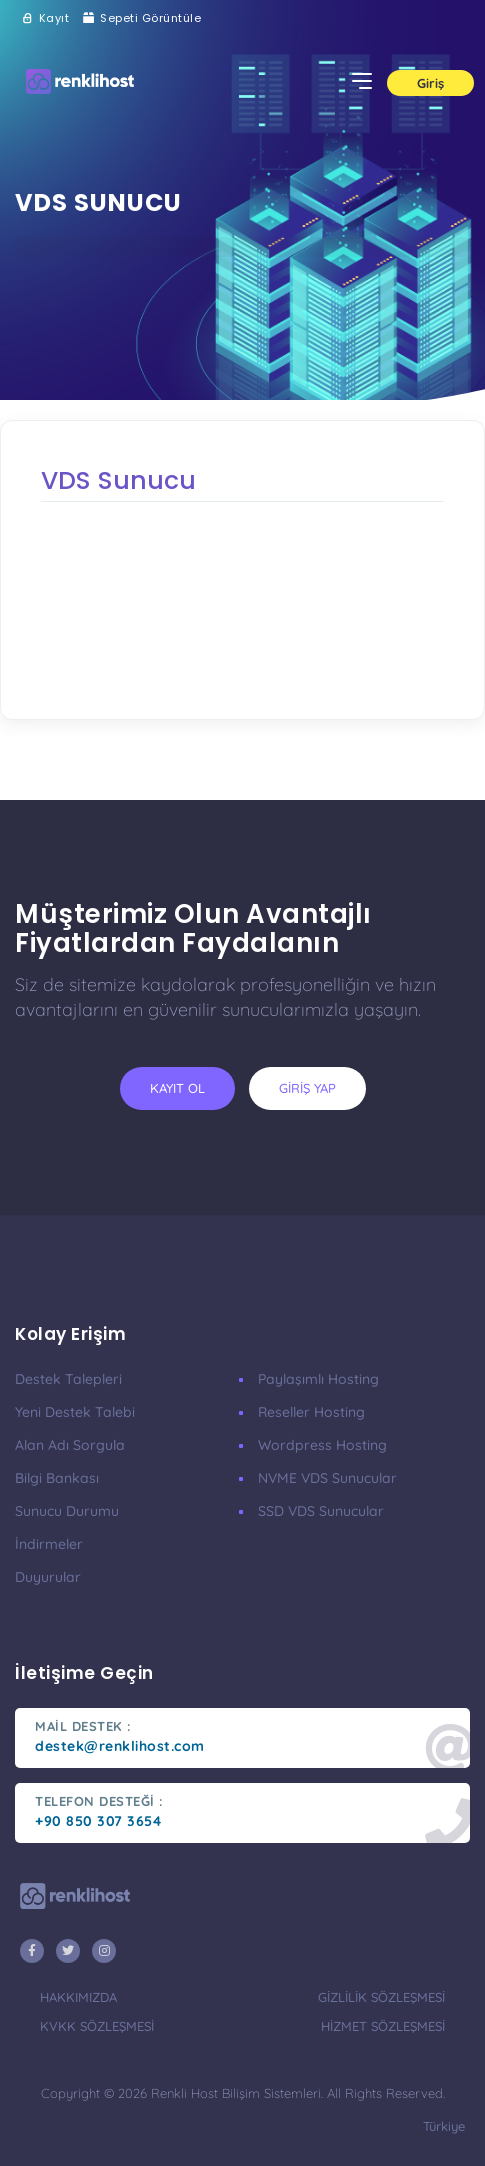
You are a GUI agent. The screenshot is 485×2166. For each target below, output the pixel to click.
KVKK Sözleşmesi (97, 2026)
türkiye (444, 2126)
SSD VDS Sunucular (321, 1511)
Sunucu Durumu (67, 1511)
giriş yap (307, 1088)
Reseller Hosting (311, 1412)
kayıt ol (177, 1088)
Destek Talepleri (68, 1379)
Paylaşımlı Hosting (318, 1379)
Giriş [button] (430, 83)
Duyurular (48, 1577)
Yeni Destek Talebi (75, 1412)
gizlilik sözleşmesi (381, 1997)
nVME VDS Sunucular (327, 1478)
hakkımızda (78, 1997)
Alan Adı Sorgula (70, 1445)
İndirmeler (49, 1544)
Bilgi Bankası (57, 1478)
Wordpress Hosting (322, 1445)
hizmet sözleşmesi (383, 2026)
